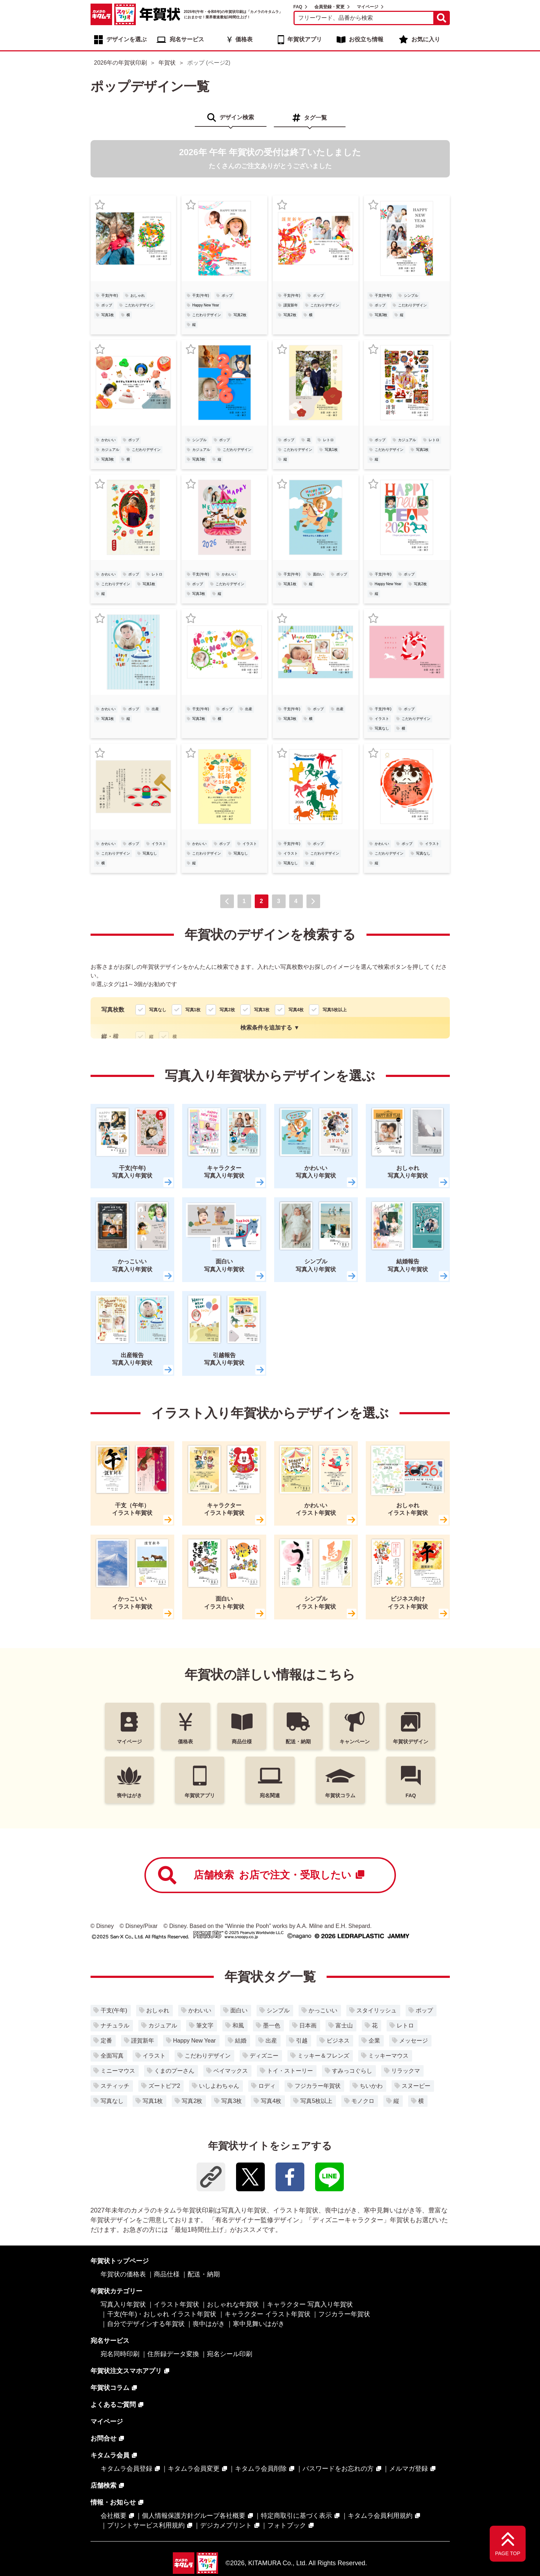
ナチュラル (115, 2025)
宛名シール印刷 (229, 2354)
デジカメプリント (226, 2525)
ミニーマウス (118, 2071)
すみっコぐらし (352, 2071)
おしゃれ (137, 295)
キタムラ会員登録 (126, 2468)
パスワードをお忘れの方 (338, 2468)
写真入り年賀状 (123, 2304)
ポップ (106, 305)
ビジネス (338, 2041)
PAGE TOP (507, 2553)
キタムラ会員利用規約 (380, 2515)
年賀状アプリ (304, 39)
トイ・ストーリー (290, 2071)
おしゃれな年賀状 (233, 2304)
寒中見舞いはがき (259, 2323)
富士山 (344, 2025)
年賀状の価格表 (123, 2274)
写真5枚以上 (316, 2101)
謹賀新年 (290, 305)
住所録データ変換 (173, 2354)
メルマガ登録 (408, 2468)
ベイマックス (230, 2071)
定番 (106, 2041)
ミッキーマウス (388, 2056)
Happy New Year (205, 305)
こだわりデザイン (139, 305)
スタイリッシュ (376, 2010)
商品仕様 (167, 2274)
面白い (318, 574)
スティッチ (115, 2086)
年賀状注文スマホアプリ (126, 2370)
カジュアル (110, 450)
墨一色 (271, 2025)
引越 (302, 2041)
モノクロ (362, 2101)
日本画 (308, 2025)
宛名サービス (187, 39)
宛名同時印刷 (120, 2354)
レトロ (328, 440)
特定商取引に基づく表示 (296, 2515)
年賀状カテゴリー (116, 2291)
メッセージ (413, 2041)
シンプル (411, 295)
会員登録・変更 (329, 6)
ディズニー (264, 2056)
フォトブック (286, 2525)
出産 (155, 709)
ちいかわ (371, 2086)
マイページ (367, 6)
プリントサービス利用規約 (146, 2525)
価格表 (244, 39)
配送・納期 (204, 2274)
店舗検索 (261, 1875)
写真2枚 (240, 315)
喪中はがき (209, 2323)
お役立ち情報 (366, 39)
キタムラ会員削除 (261, 2468)
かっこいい (323, 2010)
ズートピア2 (164, 2086)
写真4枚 (271, 2101)
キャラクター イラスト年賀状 (267, 2314)
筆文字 (204, 2025)
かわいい (108, 440)
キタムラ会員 (110, 2455)
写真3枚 (381, 315)
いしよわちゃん (219, 2086)
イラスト (382, 719)
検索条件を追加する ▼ (269, 1028)
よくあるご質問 (113, 2404)
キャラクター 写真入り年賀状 (310, 2304)
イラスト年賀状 (176, 2304)
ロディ (267, 2086)
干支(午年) (109, 295)
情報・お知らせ (113, 2502)
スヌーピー (416, 2086)
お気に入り (425, 39)
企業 (374, 2041)
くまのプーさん (174, 2071)
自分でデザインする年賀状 (146, 2323)
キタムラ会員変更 (194, 2468)
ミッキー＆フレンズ (323, 2056)
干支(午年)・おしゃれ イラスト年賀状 (162, 2314)
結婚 (240, 2041)
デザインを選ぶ (126, 39)
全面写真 (112, 2056)
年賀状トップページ (120, 2261)
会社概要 (113, 2515)
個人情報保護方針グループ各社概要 (193, 2515)
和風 (238, 2025)
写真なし (382, 728)
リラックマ (405, 2071)
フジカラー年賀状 (318, 2086)
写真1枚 (107, 315)
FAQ (298, 6)
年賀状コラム (110, 2387)
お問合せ (103, 2438)
